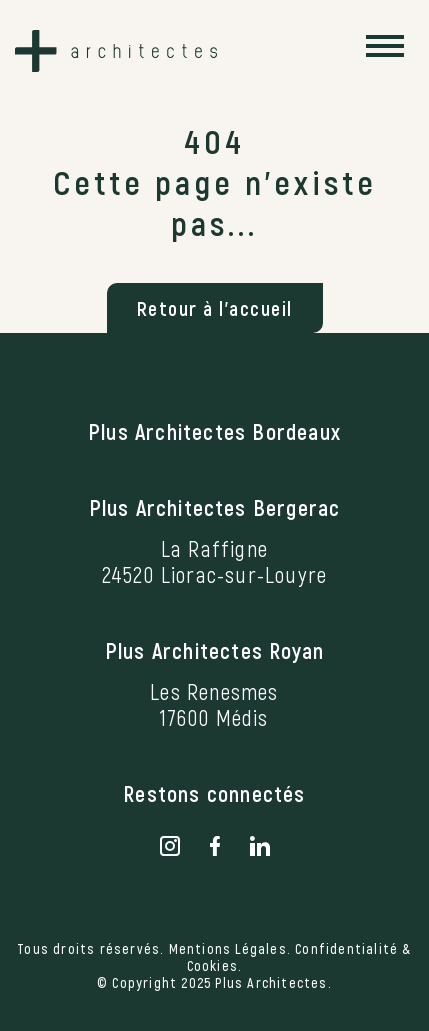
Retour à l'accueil (215, 308)
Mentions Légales (228, 948)
